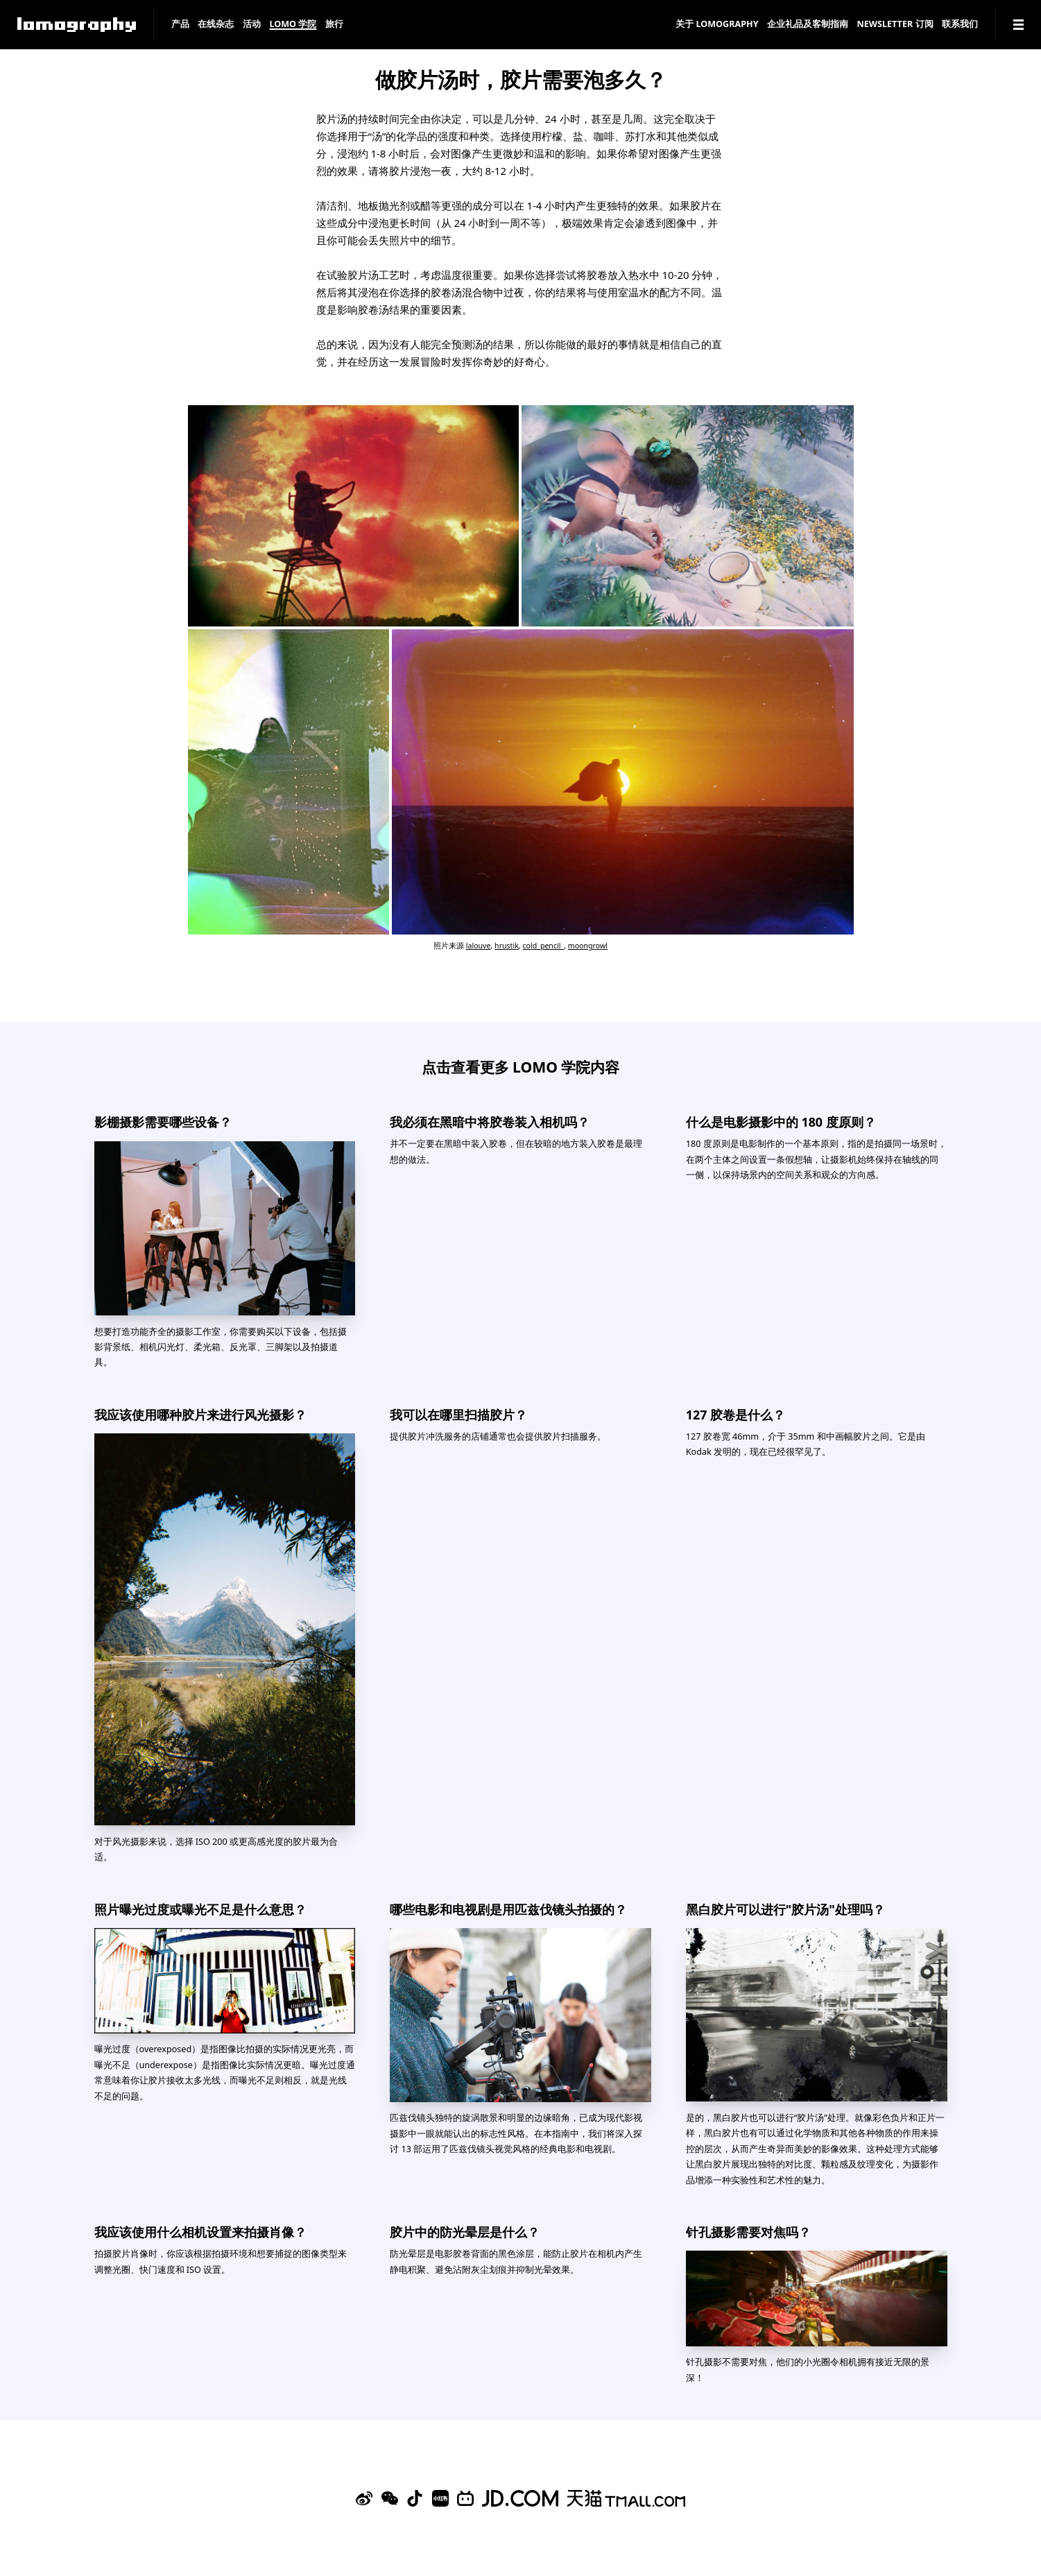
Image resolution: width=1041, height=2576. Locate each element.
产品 (180, 24)
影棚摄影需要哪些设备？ (163, 1122)
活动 (252, 24)
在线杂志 (216, 24)
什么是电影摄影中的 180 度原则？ (781, 1122)
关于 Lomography (717, 24)
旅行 (334, 24)
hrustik (506, 945)
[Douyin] (414, 2498)
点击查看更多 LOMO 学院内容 (521, 1067)
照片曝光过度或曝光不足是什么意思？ (200, 1909)
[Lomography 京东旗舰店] (520, 2498)
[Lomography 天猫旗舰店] (626, 2498)
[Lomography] (76, 24)
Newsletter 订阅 (895, 24)
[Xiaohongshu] (440, 2498)
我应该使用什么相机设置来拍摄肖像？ (200, 2232)
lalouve (478, 945)
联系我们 (960, 24)
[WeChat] (389, 2498)
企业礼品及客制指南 (807, 24)
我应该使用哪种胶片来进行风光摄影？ (200, 1414)
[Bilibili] (465, 2498)
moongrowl (588, 945)
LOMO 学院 (292, 24)
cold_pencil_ (543, 945)
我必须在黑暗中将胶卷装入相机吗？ (490, 1122)
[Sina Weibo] (364, 2498)
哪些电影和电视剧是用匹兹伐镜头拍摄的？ (508, 1909)
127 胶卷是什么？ (735, 1414)
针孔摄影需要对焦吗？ (748, 2232)
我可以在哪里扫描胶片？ (458, 1414)
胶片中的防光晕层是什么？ (465, 2232)
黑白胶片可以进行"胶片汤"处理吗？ (785, 1909)
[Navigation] (1018, 24)
